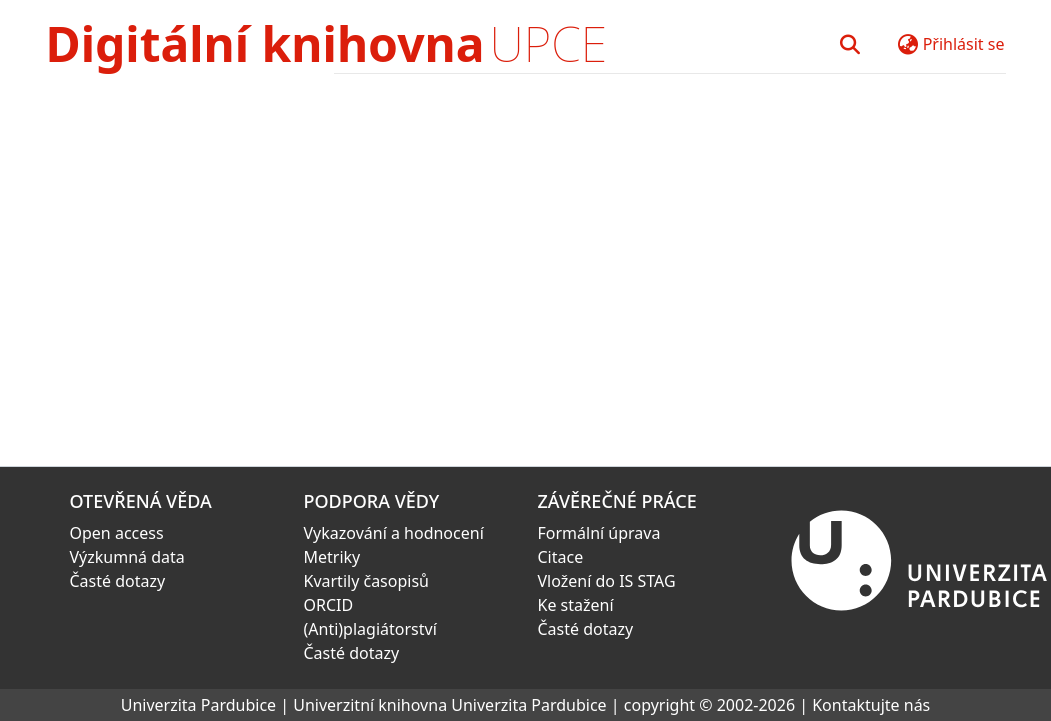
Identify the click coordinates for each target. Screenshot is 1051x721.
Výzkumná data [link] (127, 557)
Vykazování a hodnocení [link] (394, 533)
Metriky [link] (332, 557)
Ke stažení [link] (576, 605)
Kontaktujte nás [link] (871, 705)
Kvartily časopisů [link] (367, 581)
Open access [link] (117, 533)
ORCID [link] (329, 605)
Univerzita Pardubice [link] (198, 705)
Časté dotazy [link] (118, 581)
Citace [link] (561, 557)
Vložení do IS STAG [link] (607, 581)
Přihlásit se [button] (964, 44)
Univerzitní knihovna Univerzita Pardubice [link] (449, 705)
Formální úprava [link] (599, 533)
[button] (850, 44)
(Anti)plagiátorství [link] (370, 629)
